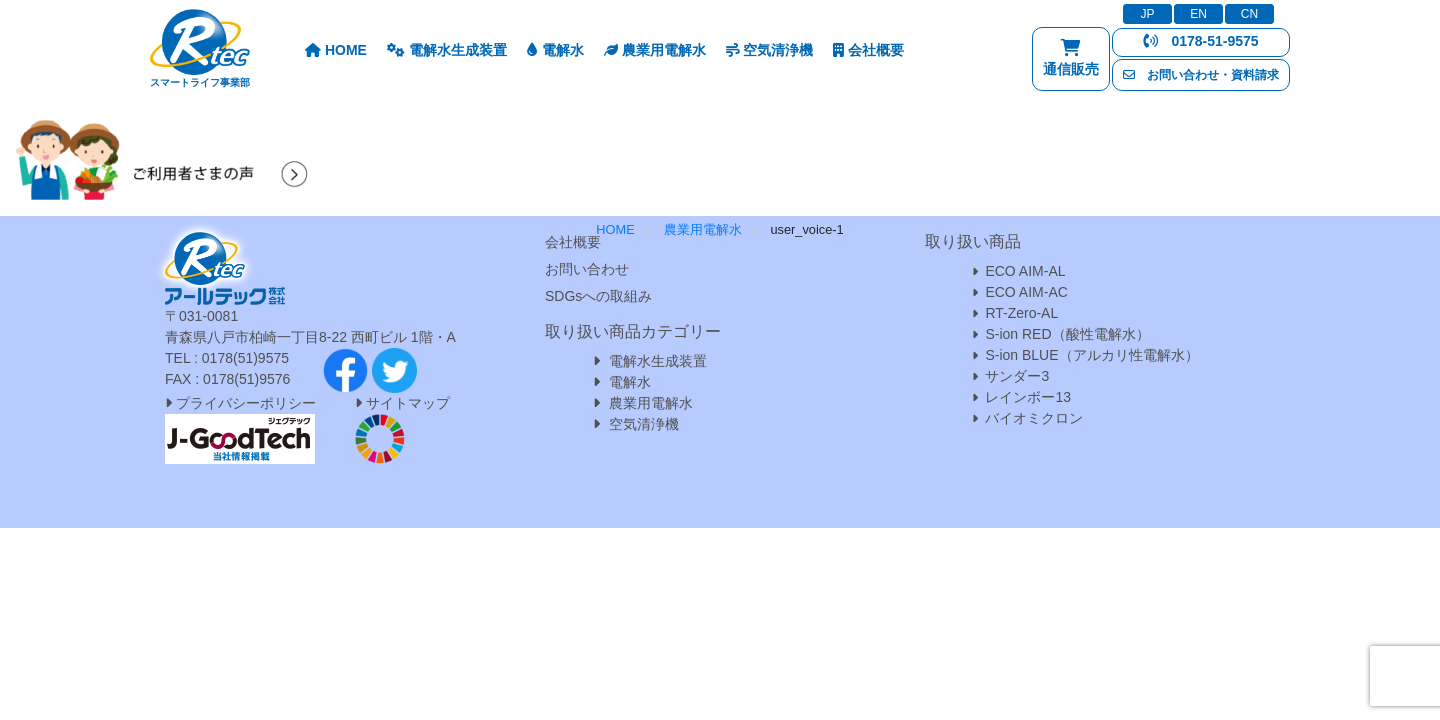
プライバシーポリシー (240, 403)
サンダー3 (1017, 376)
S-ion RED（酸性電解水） (1067, 334)
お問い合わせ (587, 269)
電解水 (555, 50)
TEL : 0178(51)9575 (227, 358)
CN (1249, 14)
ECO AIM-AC (1026, 292)
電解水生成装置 (447, 50)
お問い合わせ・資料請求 (1201, 75)
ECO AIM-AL (1025, 271)
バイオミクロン (1034, 418)
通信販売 (1071, 62)
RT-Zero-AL (1021, 313)
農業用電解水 (655, 50)
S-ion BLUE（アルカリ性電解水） (1091, 355)
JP (1147, 14)
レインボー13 (1028, 397)
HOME (336, 50)
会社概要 (868, 50)
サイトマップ (408, 403)
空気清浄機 (770, 50)
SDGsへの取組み (598, 296)
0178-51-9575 (1200, 41)
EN (1198, 14)
